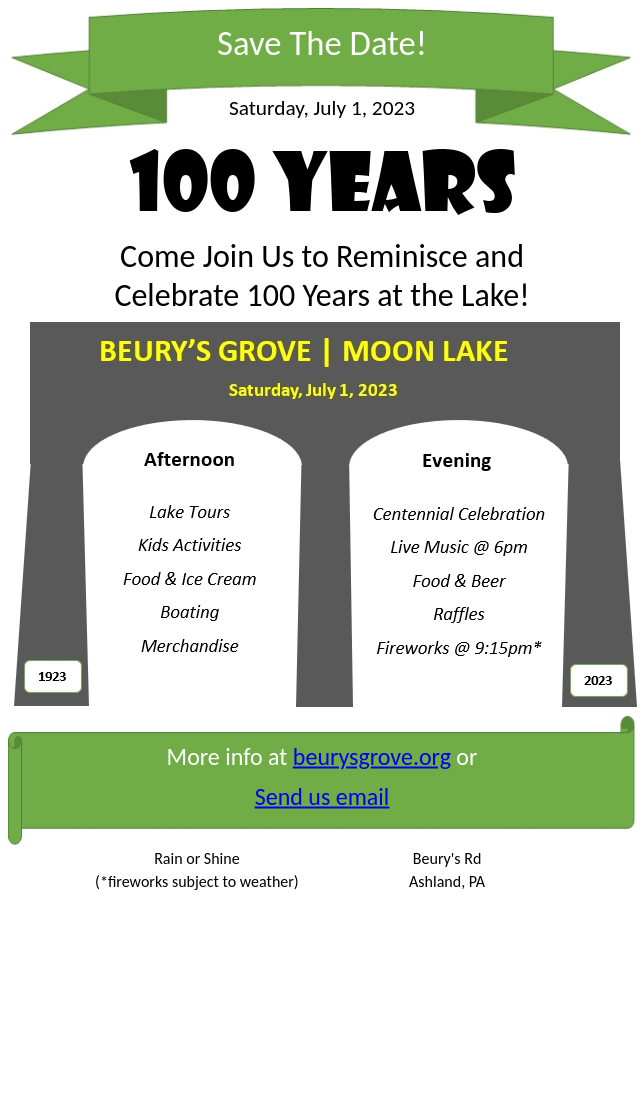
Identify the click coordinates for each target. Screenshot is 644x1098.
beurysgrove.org (372, 756)
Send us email (322, 796)
